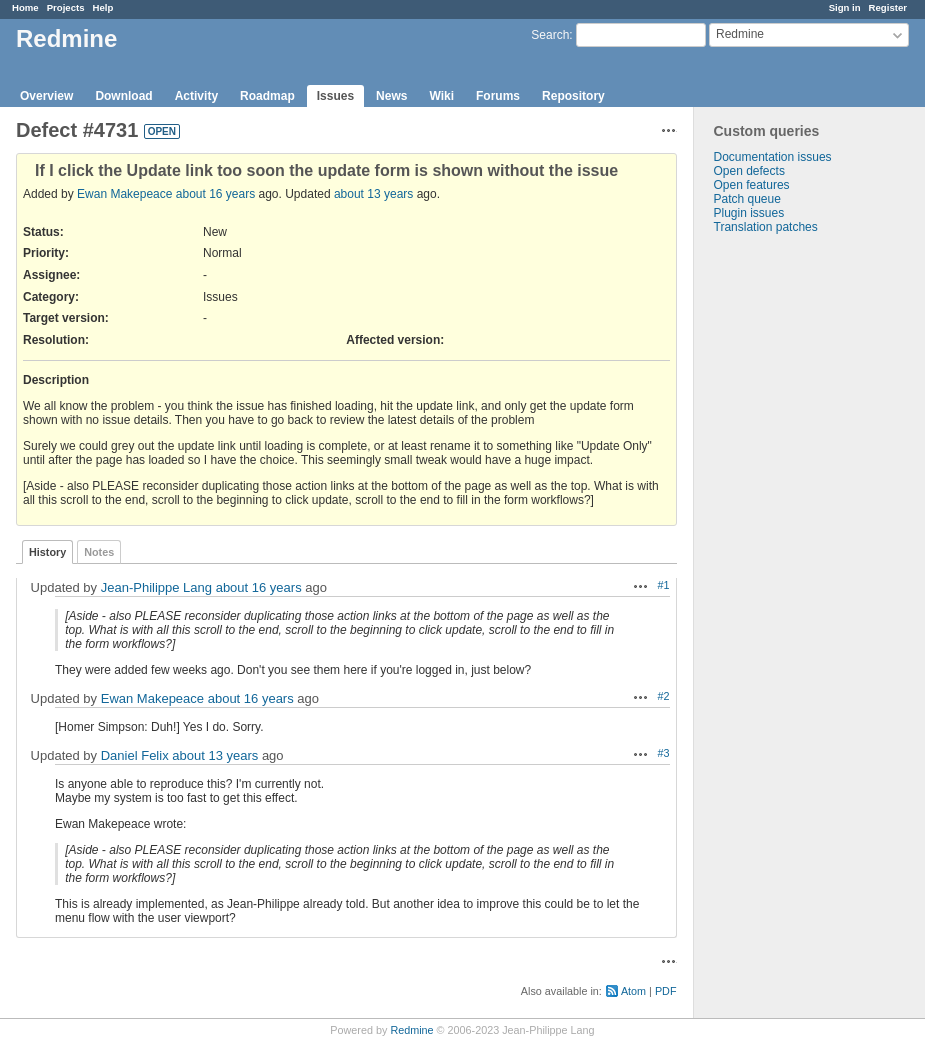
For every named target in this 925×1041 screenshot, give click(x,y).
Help (103, 7)
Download (123, 96)
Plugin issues (749, 213)
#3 (663, 753)
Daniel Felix (135, 755)
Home (25, 7)
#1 (663, 585)
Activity (196, 96)
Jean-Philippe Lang (156, 587)
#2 (663, 696)
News (391, 96)
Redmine (411, 1030)
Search (550, 35)
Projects (66, 7)
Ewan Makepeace (124, 194)
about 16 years (215, 194)
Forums (498, 96)
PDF (666, 991)
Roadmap (267, 96)
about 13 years (373, 194)
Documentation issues (773, 157)
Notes (99, 552)
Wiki (441, 96)
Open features (752, 185)
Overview (46, 96)
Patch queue (747, 199)
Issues (335, 96)
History (47, 552)
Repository (573, 96)
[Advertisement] (794, 548)
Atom (633, 991)
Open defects (749, 171)
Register (888, 7)
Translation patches (766, 227)
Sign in (845, 7)
